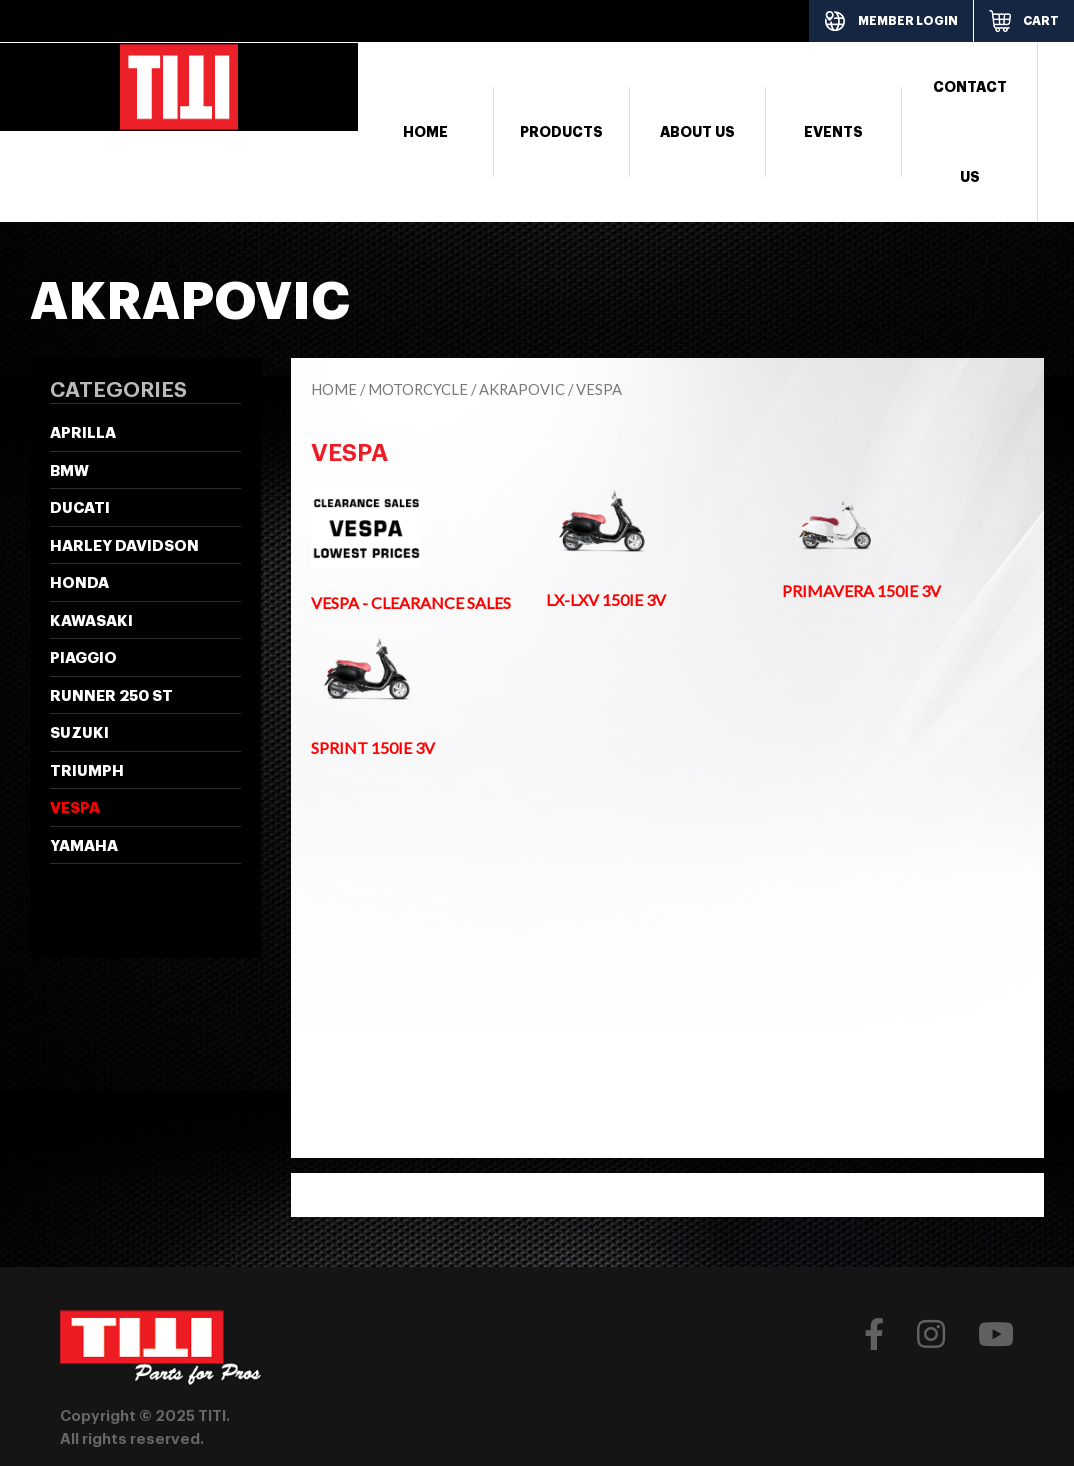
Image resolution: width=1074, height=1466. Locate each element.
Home (425, 132)
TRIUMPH (87, 771)
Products (561, 132)
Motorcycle (418, 389)
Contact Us (970, 132)
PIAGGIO (83, 658)
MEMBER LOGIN (908, 21)
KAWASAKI (91, 621)
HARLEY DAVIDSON (124, 546)
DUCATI (80, 508)
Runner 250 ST (111, 696)
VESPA (75, 808)
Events (833, 132)
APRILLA (83, 433)
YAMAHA (84, 846)
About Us (697, 132)
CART (1041, 21)
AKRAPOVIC (522, 389)
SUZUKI (79, 733)
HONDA (79, 583)
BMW (69, 471)
